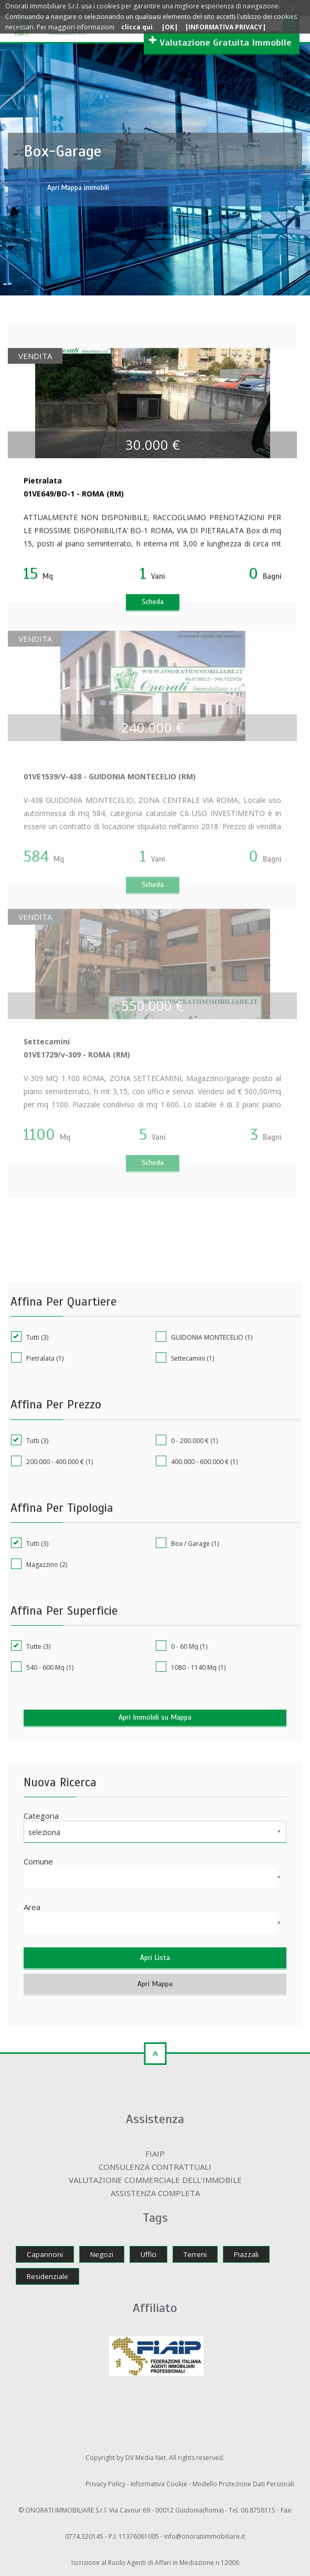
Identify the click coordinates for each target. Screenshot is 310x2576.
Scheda (153, 602)
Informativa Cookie (160, 2483)
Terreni (195, 2254)
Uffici (148, 2254)
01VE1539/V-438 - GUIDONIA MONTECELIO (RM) (110, 782)
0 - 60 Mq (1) (181, 1645)
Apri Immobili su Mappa (155, 1717)
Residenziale (47, 2276)
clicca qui (137, 27)
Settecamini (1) (185, 1357)
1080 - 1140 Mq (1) (191, 1666)
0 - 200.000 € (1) (187, 1440)
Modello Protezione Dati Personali (243, 2483)
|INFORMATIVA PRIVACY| (225, 27)
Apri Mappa (155, 1983)
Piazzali (246, 2254)
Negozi (101, 2254)
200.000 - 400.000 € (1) (52, 1461)
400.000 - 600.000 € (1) (197, 1461)
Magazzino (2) (39, 1564)
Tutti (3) (29, 1336)
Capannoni (45, 2254)
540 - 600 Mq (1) (42, 1666)
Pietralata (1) (37, 1357)
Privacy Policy (106, 2483)
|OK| (169, 27)
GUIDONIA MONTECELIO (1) (204, 1336)
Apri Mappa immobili (78, 187)
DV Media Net (145, 2457)
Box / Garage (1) (187, 1543)
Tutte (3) (30, 1645)
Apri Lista (155, 1957)
